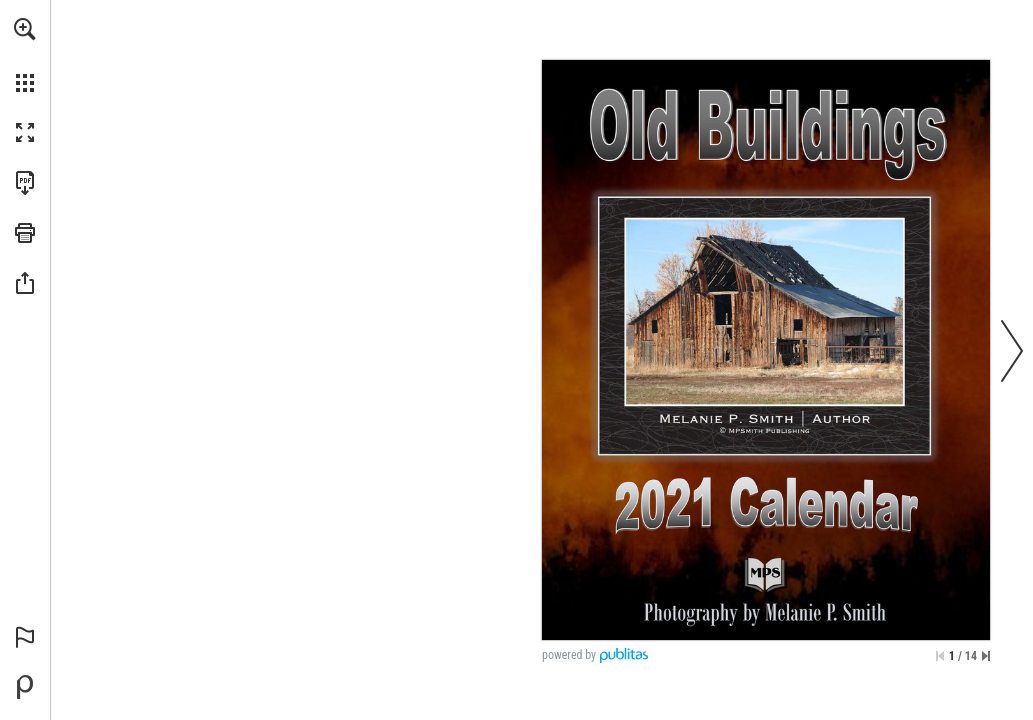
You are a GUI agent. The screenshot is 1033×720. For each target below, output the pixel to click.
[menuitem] (25, 55)
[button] (25, 29)
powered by (569, 655)
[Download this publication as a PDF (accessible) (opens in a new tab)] (25, 183)
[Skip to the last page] (986, 656)
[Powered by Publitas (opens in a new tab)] (25, 687)
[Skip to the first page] (940, 656)
